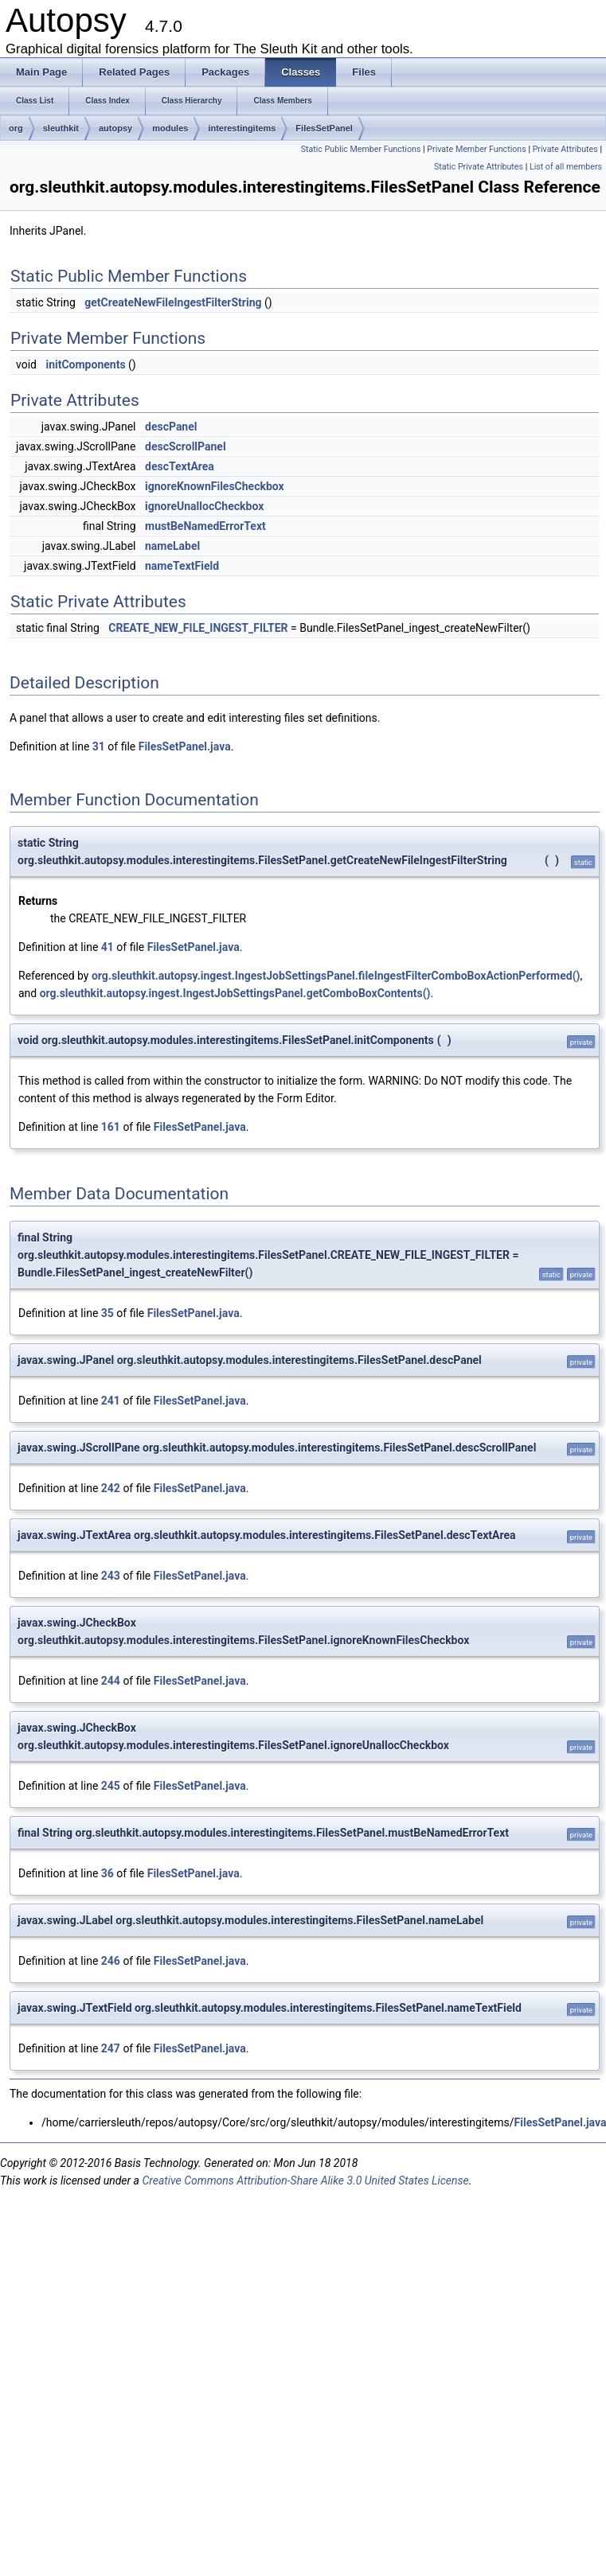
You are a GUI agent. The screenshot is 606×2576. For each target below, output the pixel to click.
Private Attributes (565, 149)
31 (98, 746)
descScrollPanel (185, 446)
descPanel (171, 426)
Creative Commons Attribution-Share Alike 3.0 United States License (305, 2180)
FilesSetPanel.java (185, 746)
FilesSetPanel (324, 128)
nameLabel (172, 546)
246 (110, 1960)
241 (110, 1400)
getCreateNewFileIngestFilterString (172, 302)
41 (107, 947)
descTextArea (179, 466)
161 (110, 1126)
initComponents (85, 364)
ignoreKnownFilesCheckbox (214, 486)
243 (110, 1575)
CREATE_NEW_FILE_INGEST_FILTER (197, 628)
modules (170, 128)
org (16, 128)
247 (110, 2048)
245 (110, 1785)
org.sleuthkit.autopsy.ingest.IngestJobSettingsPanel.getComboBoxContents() (235, 993)
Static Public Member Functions (361, 149)
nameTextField (182, 565)
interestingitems (242, 128)
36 (107, 1873)
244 (110, 1680)
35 (107, 1313)
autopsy (115, 128)
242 (110, 1488)
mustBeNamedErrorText (205, 526)
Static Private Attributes (478, 167)
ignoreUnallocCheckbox (204, 506)
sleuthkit (61, 128)
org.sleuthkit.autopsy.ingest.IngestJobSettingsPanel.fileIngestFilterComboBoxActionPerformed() (336, 975)
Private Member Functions (476, 149)
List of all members (566, 167)
